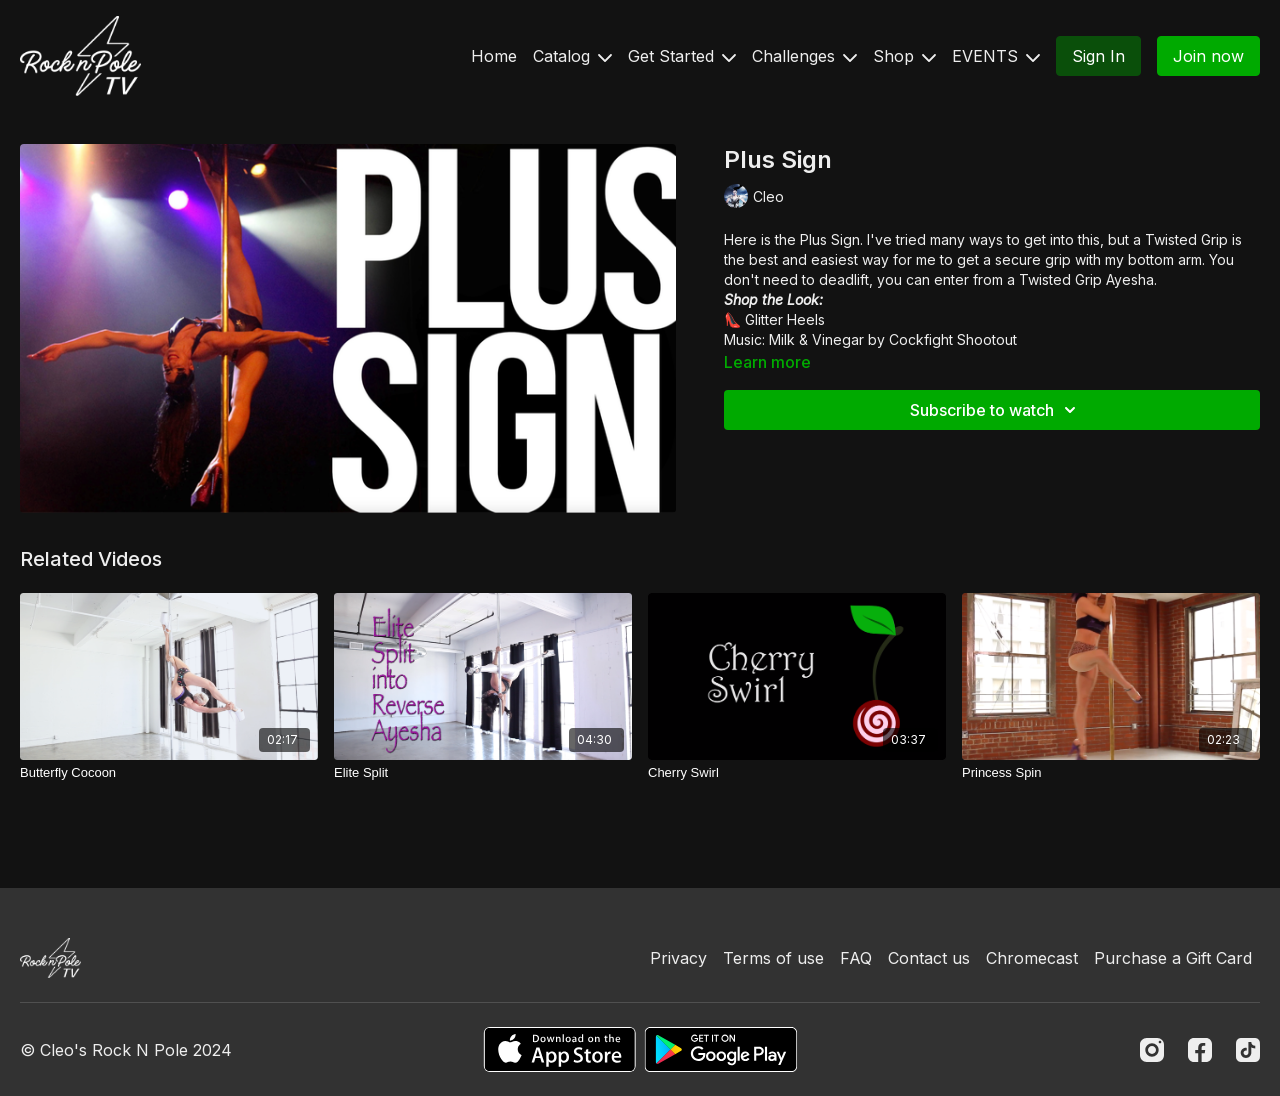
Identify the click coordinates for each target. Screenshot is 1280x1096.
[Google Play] (721, 1049)
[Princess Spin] (1111, 773)
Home (494, 56)
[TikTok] (1248, 1050)
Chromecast (1032, 958)
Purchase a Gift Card (1173, 958)
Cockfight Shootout (953, 339)
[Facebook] (1200, 1050)
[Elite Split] (483, 773)
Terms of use (773, 958)
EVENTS (996, 56)
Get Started (682, 56)
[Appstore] (559, 1049)
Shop (904, 56)
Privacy (678, 958)
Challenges (804, 56)
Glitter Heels (785, 319)
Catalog (572, 56)
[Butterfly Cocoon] (169, 773)
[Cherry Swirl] (797, 773)
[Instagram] (1152, 1050)
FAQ (856, 958)
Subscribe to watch (996, 410)
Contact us (929, 958)
